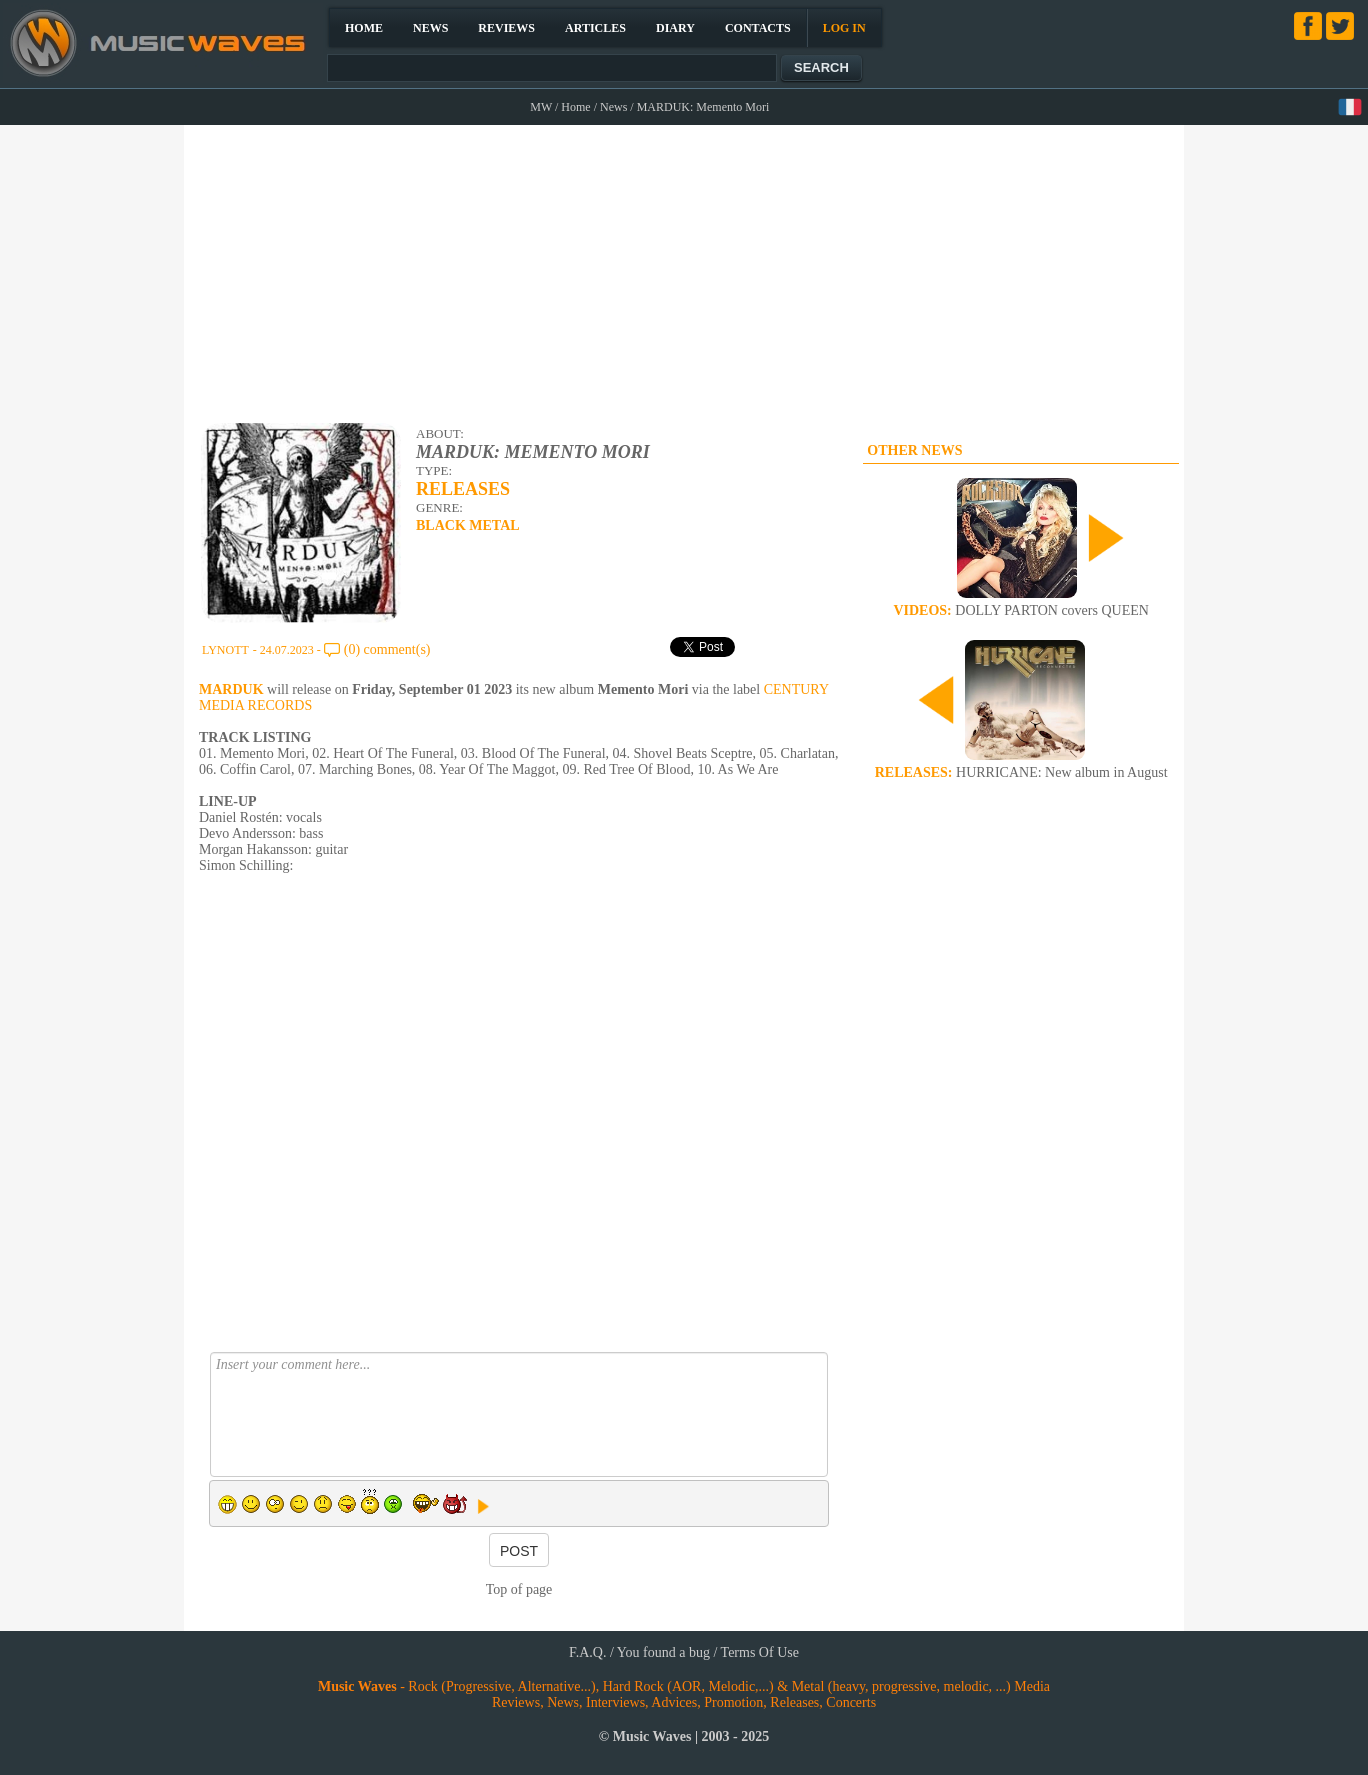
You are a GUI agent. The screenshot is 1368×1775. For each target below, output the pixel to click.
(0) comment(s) (387, 649)
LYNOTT (225, 650)
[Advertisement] (685, 271)
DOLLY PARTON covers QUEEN (1020, 610)
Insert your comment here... (519, 1414)
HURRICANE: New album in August (1021, 772)
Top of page (519, 1589)
